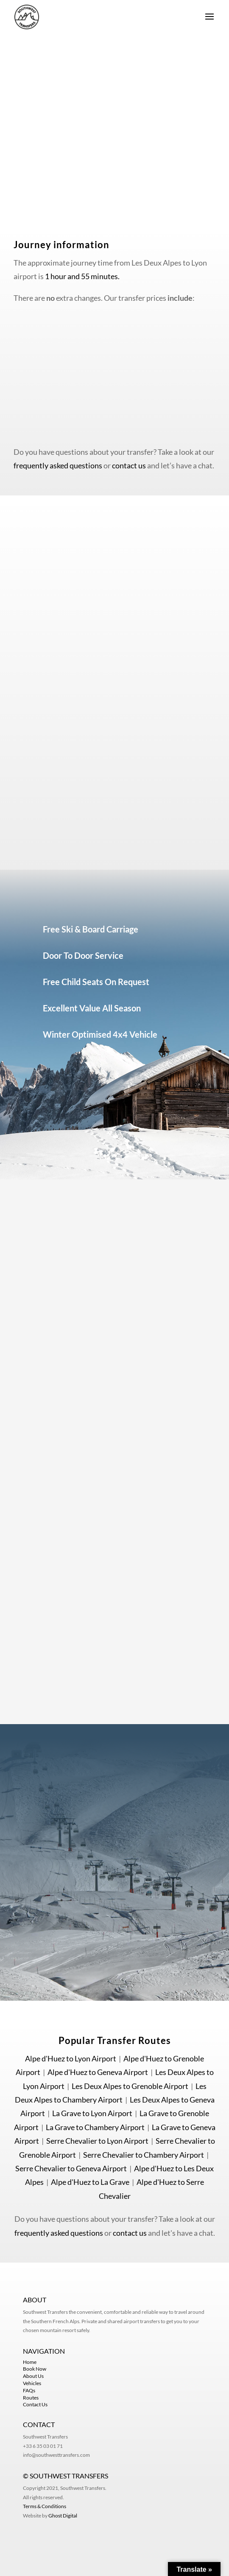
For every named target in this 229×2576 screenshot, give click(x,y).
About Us (33, 2376)
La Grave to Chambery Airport (95, 2127)
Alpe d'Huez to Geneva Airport (97, 2072)
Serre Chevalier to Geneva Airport (71, 2168)
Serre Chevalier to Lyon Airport (97, 2140)
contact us (129, 465)
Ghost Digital (62, 2515)
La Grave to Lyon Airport (92, 2113)
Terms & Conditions (44, 2506)
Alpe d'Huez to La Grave (90, 2182)
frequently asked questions (58, 465)
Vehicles (32, 2383)
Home (29, 2362)
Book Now (34, 2369)
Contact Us (35, 2404)
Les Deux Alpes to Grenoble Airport (130, 2086)
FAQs (29, 2390)
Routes (31, 2397)
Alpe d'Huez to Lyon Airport (70, 2058)
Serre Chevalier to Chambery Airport (143, 2154)
